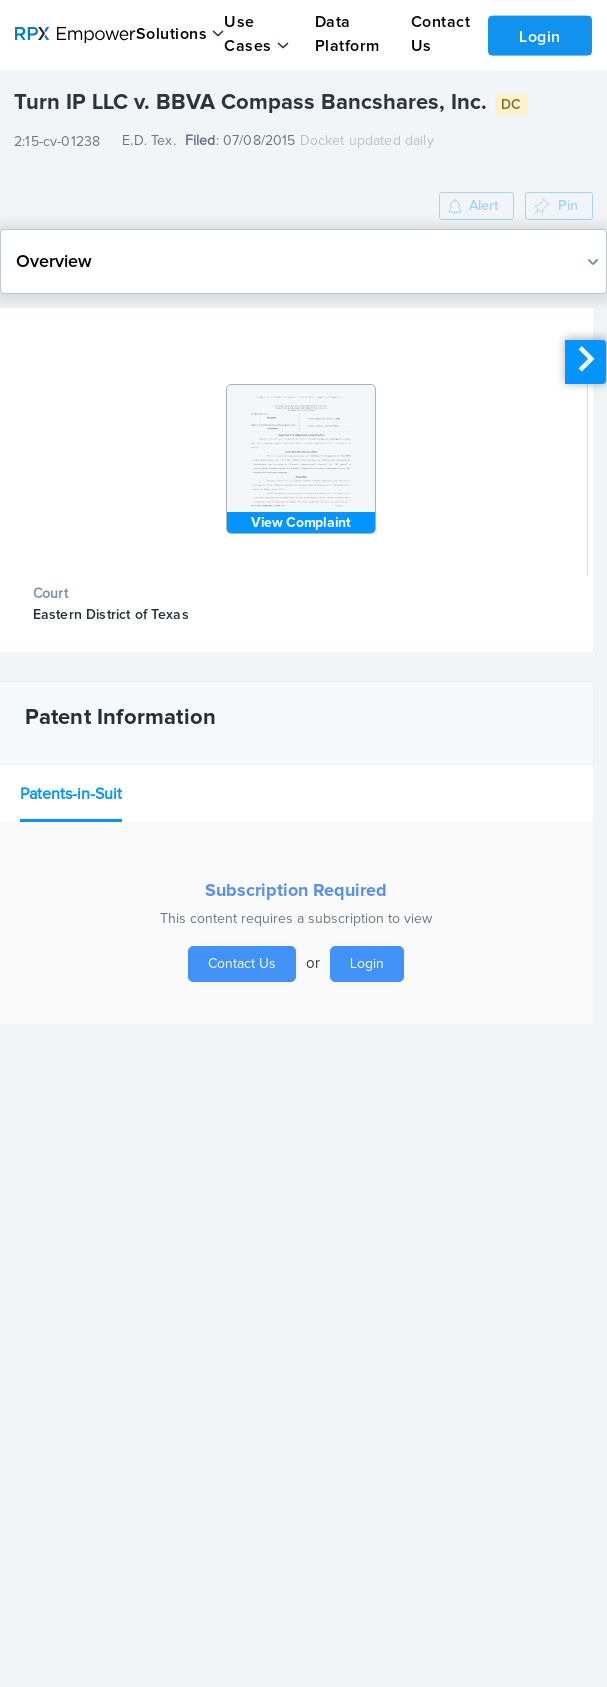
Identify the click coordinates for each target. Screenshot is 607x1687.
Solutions (172, 34)
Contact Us (242, 964)
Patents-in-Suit (71, 794)
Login (540, 37)
